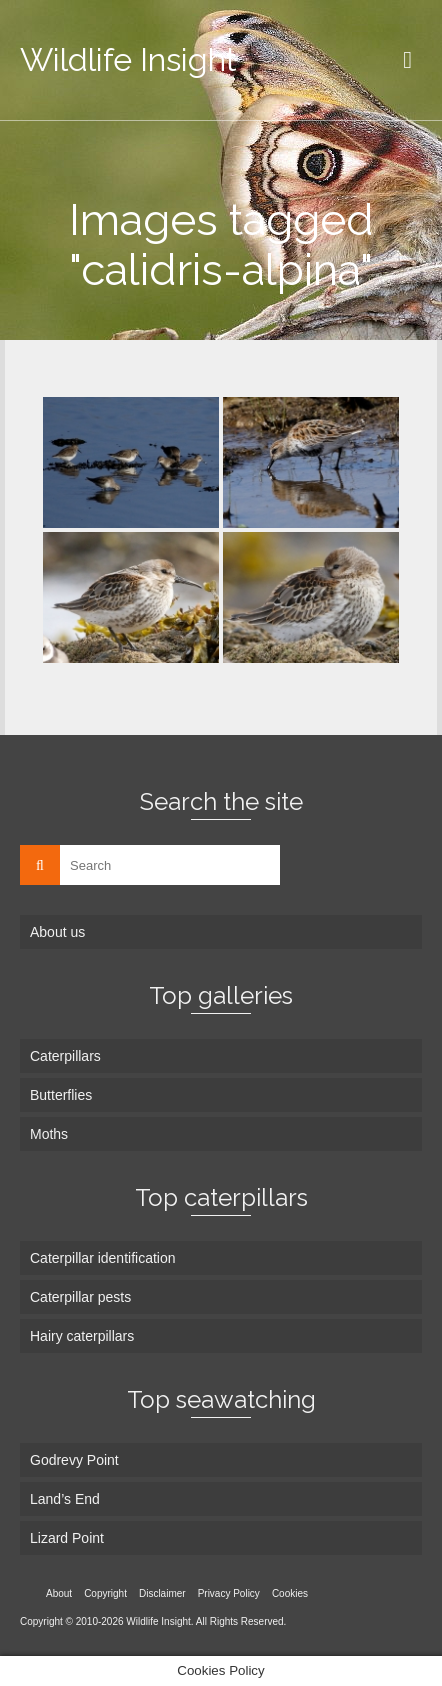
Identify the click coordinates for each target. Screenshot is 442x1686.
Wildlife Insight (128, 59)
